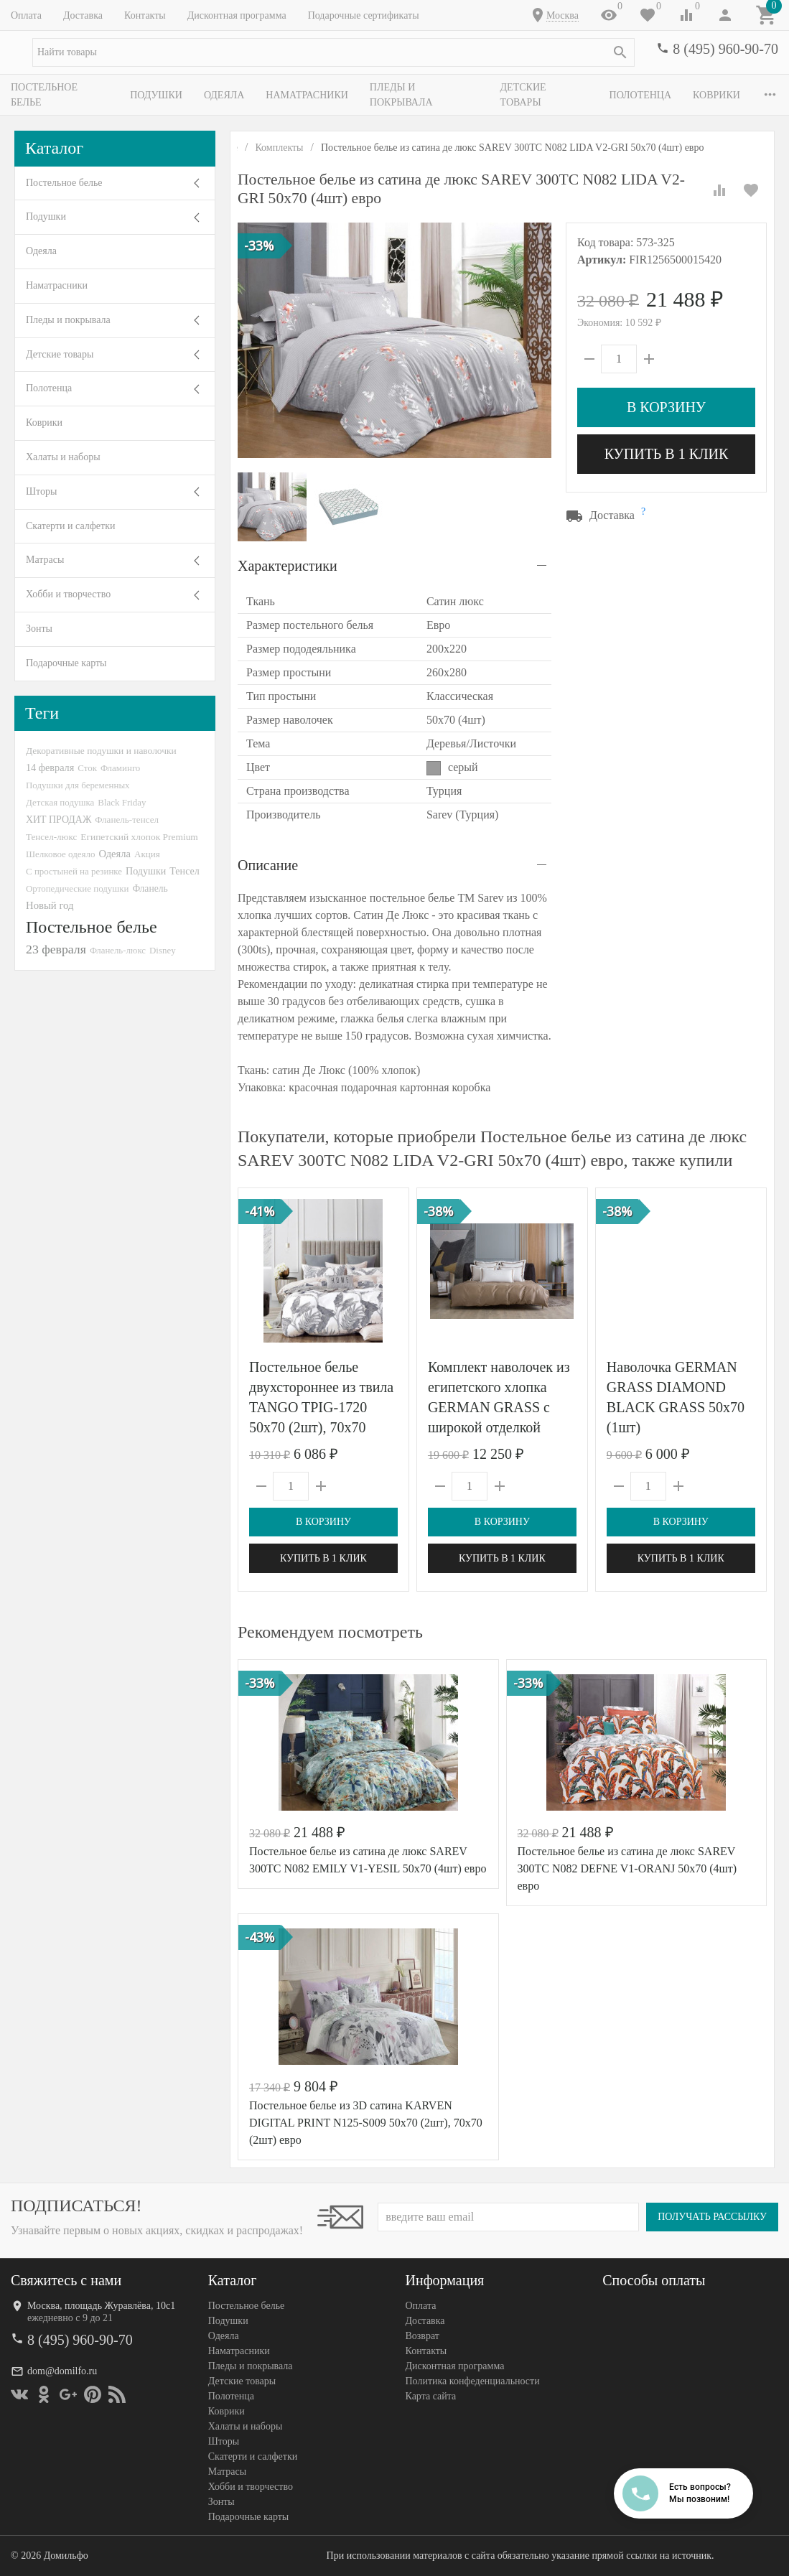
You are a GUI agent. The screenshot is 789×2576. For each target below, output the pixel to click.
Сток (87, 767)
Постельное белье (61, 95)
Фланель (150, 888)
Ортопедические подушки (77, 888)
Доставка (83, 15)
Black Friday (122, 802)
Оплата (26, 15)
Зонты (39, 628)
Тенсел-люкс (51, 836)
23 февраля (56, 949)
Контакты (145, 15)
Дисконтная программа (236, 15)
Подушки (158, 95)
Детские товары (549, 95)
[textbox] (333, 52)
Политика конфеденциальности (473, 2381)
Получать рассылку (712, 2216)
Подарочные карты (66, 663)
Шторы (41, 491)
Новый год (49, 905)
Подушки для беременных (78, 785)
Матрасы (45, 559)
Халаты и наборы (63, 457)
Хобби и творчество (68, 594)
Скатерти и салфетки (70, 526)
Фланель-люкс (118, 951)
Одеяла (226, 95)
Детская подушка (60, 802)
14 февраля (50, 767)
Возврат (422, 2335)
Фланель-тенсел (127, 819)
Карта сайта (431, 2396)
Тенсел (184, 871)
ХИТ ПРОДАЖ (58, 819)
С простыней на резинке (74, 871)
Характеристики (287, 566)
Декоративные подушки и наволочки (101, 750)
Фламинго (120, 767)
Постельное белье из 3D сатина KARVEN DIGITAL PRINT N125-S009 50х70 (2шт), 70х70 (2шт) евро (365, 2122)
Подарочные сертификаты (363, 15)
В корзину (666, 407)
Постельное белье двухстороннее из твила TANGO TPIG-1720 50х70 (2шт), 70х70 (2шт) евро (321, 1407)
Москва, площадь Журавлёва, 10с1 (101, 2305)
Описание (268, 865)
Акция (147, 854)
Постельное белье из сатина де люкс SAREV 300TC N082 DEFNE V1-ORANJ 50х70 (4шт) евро (627, 1868)
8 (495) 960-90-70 (725, 49)
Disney (162, 950)
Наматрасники (309, 95)
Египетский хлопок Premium (139, 836)
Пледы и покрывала (427, 95)
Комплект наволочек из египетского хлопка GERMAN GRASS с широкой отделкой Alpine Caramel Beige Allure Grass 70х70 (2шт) (499, 1427)
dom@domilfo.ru (62, 2371)
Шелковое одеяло (60, 854)
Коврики (44, 422)
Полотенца (646, 95)
